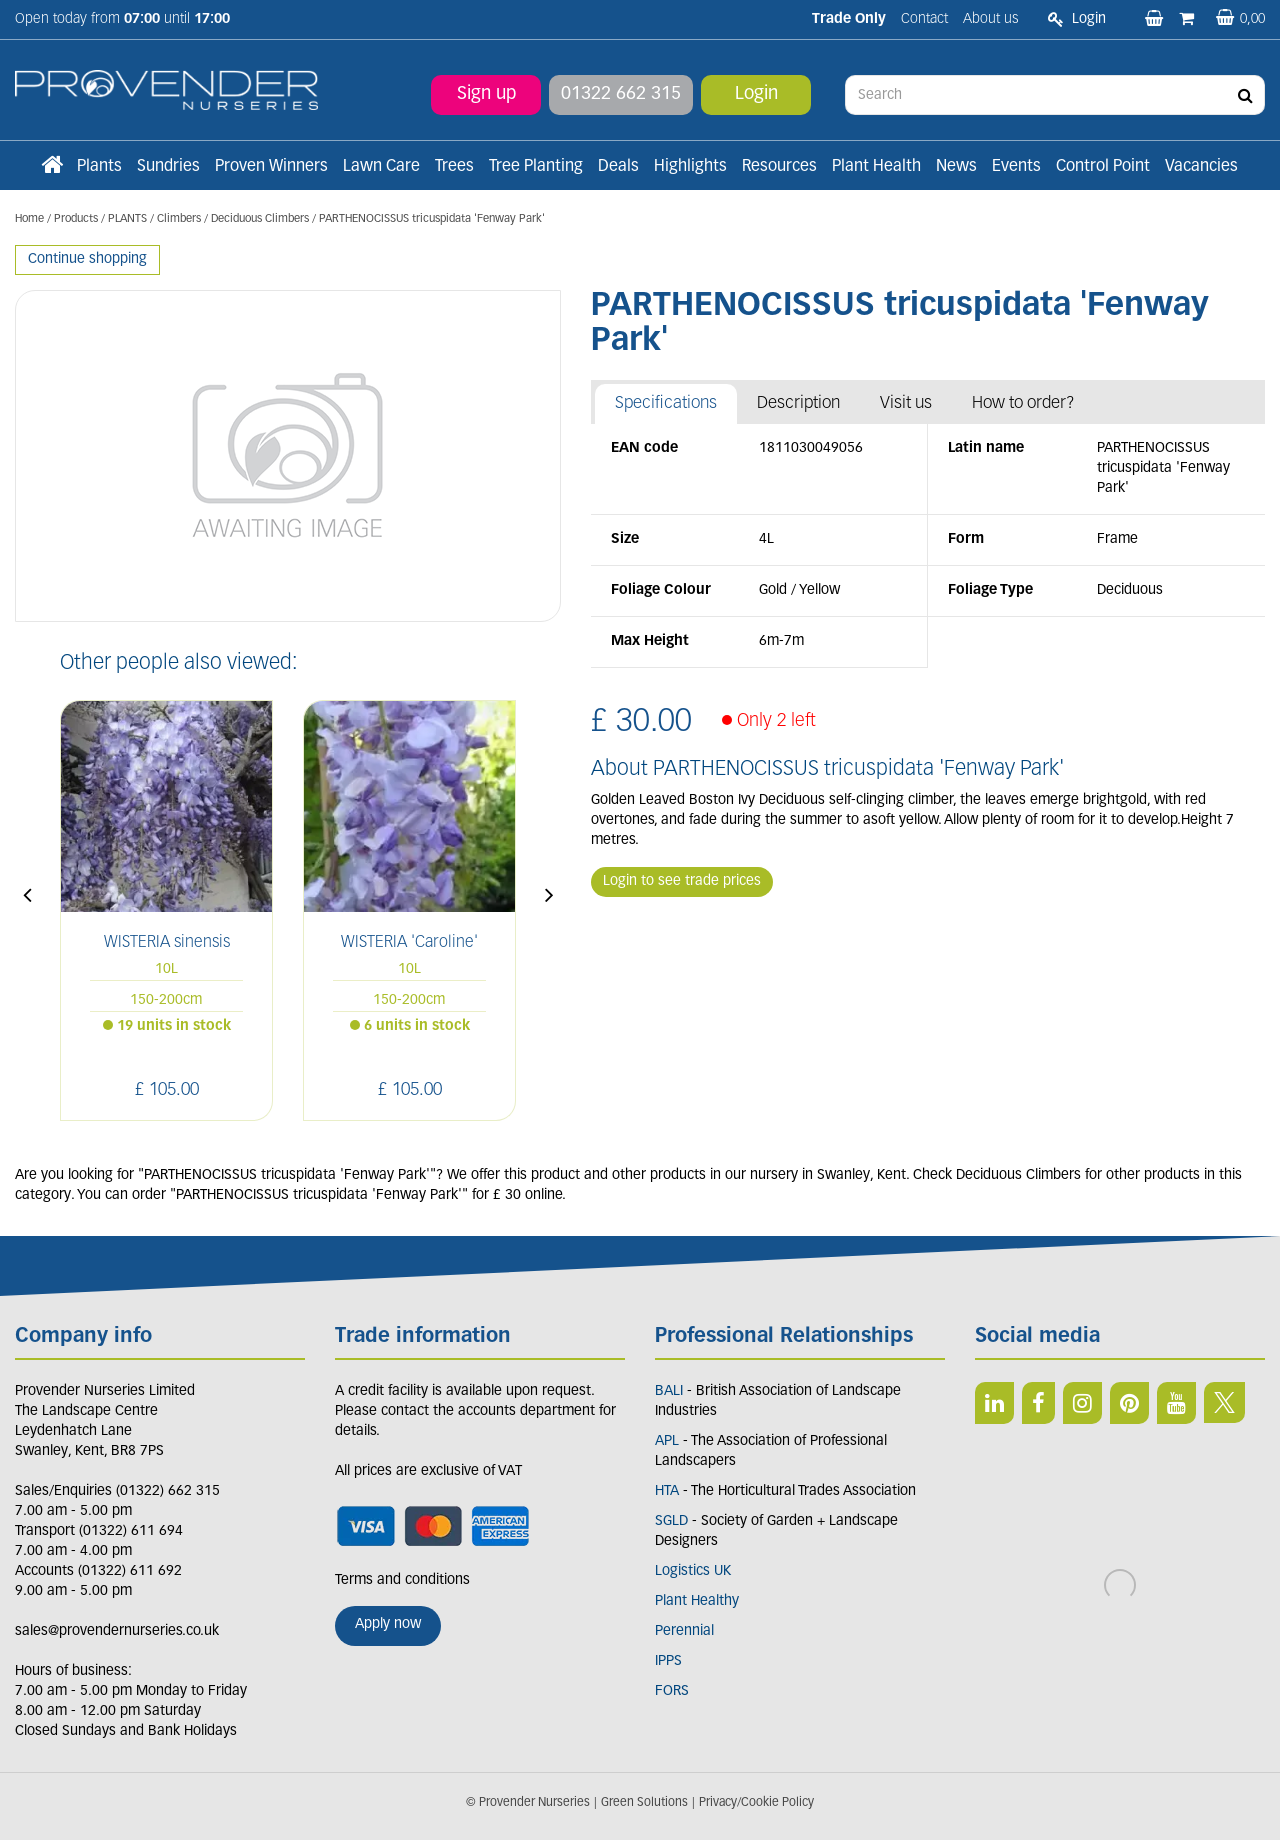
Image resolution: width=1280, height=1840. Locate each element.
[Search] (1055, 95)
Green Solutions (644, 1803)
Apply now (388, 1624)
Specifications (666, 403)
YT (1176, 1403)
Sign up (486, 94)
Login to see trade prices (682, 881)
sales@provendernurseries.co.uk (117, 1631)
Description (798, 403)
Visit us (906, 403)
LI (994, 1403)
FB (1038, 1403)
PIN (1129, 1403)
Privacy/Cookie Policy (756, 1803)
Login (756, 94)
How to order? (1023, 403)
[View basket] (1240, 19)
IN (1082, 1403)
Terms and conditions (402, 1580)
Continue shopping (87, 259)
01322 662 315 (621, 94)
